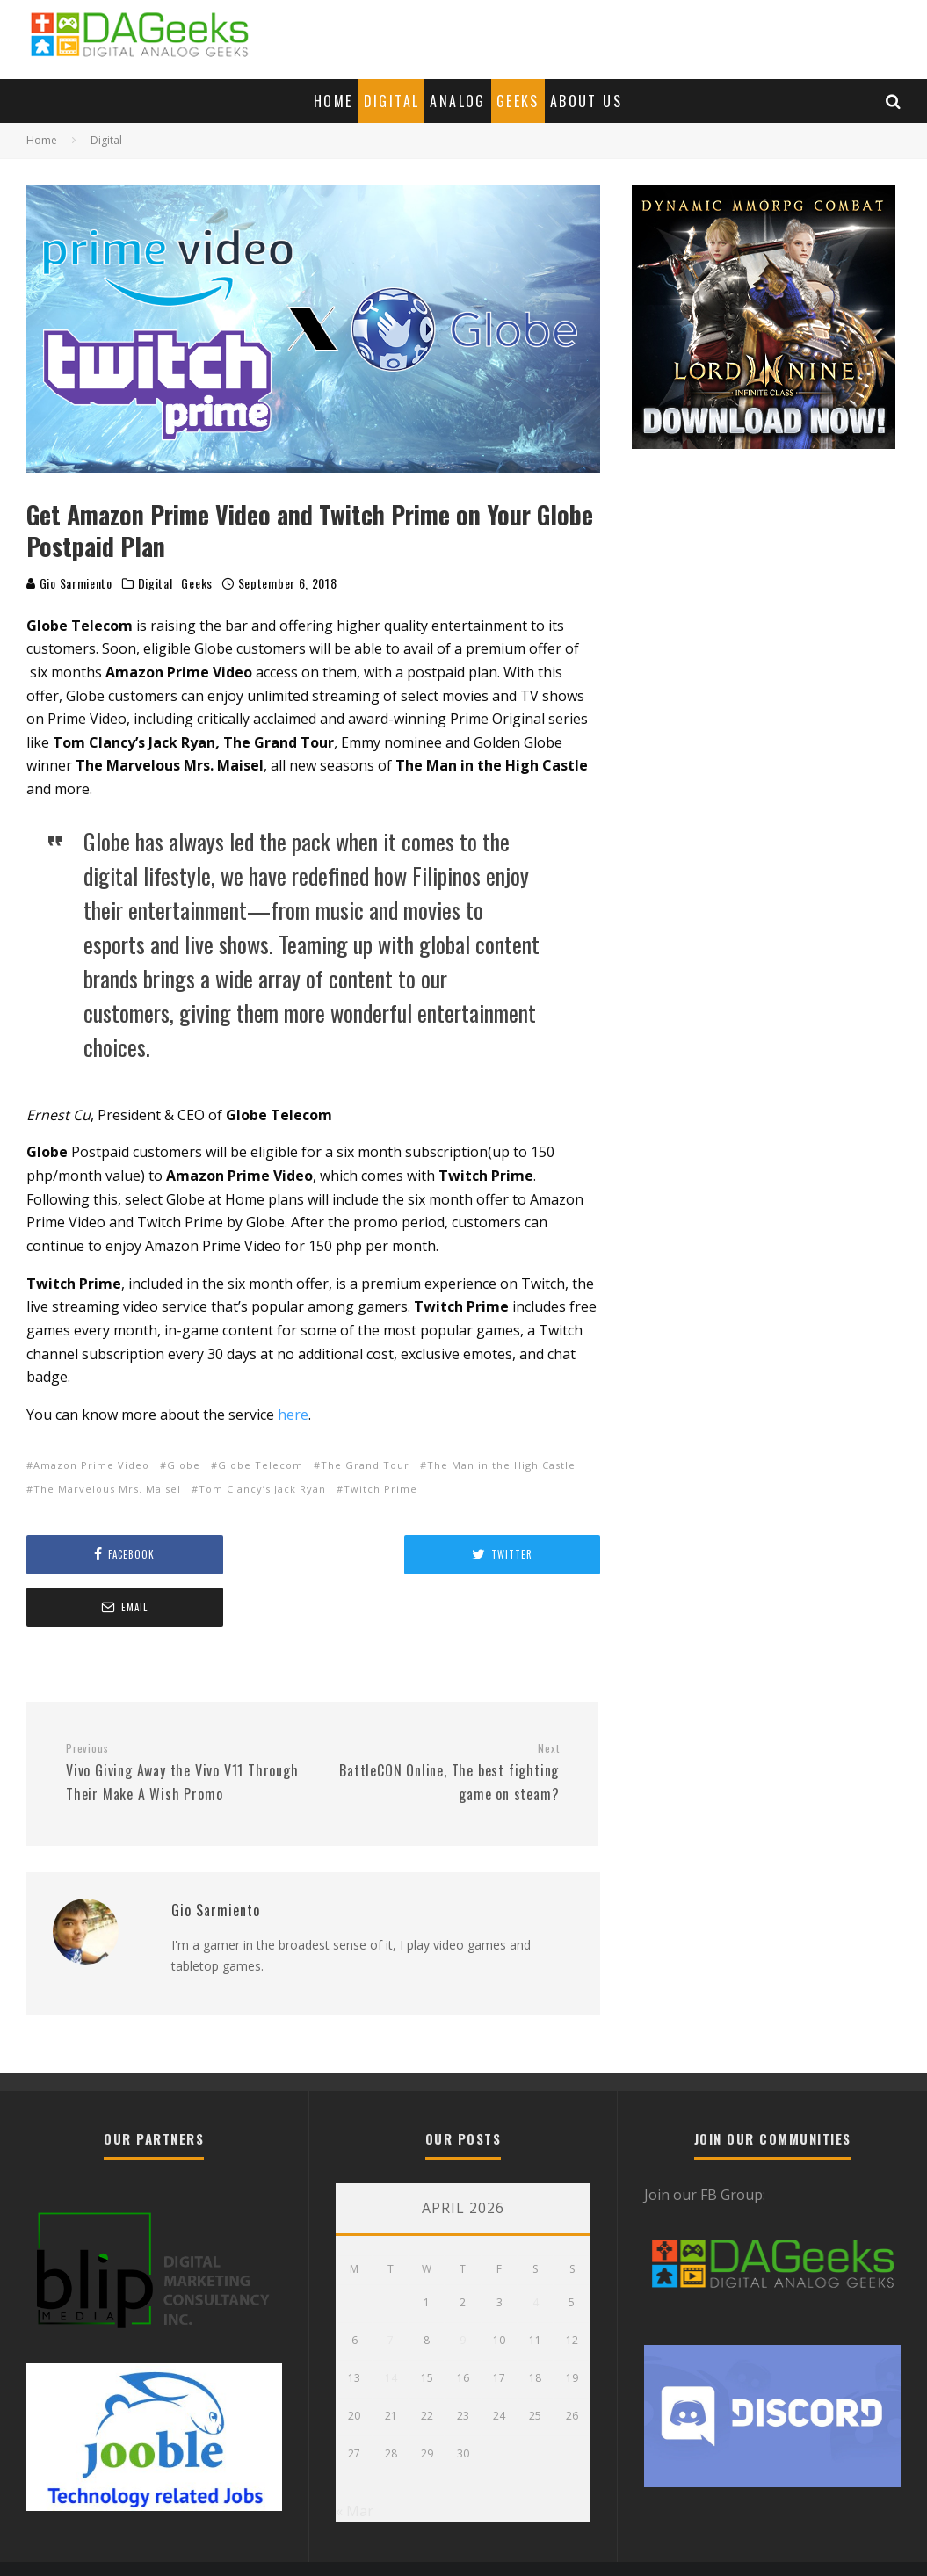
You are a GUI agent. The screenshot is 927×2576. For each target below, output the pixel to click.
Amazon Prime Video (91, 1465)
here (293, 1414)
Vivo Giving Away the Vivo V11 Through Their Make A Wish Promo (183, 1720)
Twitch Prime (380, 1488)
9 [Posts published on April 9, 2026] (463, 2287)
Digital (392, 101)
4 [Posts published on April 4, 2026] (535, 2249)
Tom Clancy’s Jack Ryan (262, 1488)
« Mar (354, 2458)
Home (333, 101)
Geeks (518, 101)
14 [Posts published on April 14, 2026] (391, 2325)
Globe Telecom (260, 1465)
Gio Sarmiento (69, 583)
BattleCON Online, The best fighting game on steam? (443, 1720)
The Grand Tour (365, 1465)
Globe (183, 1465)
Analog (457, 101)
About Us (586, 101)
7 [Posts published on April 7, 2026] (390, 2287)
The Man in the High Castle (501, 1465)
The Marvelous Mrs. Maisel (107, 1488)
